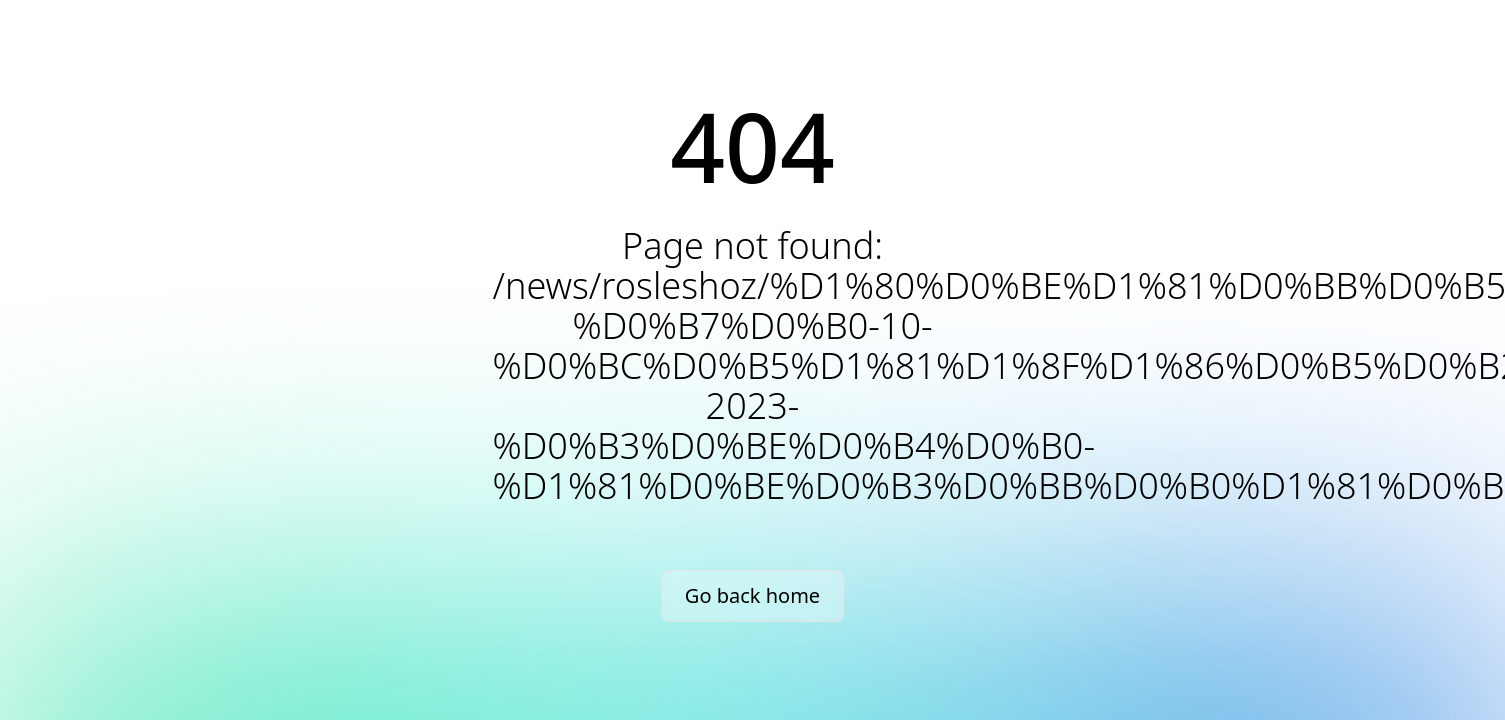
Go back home (752, 595)
